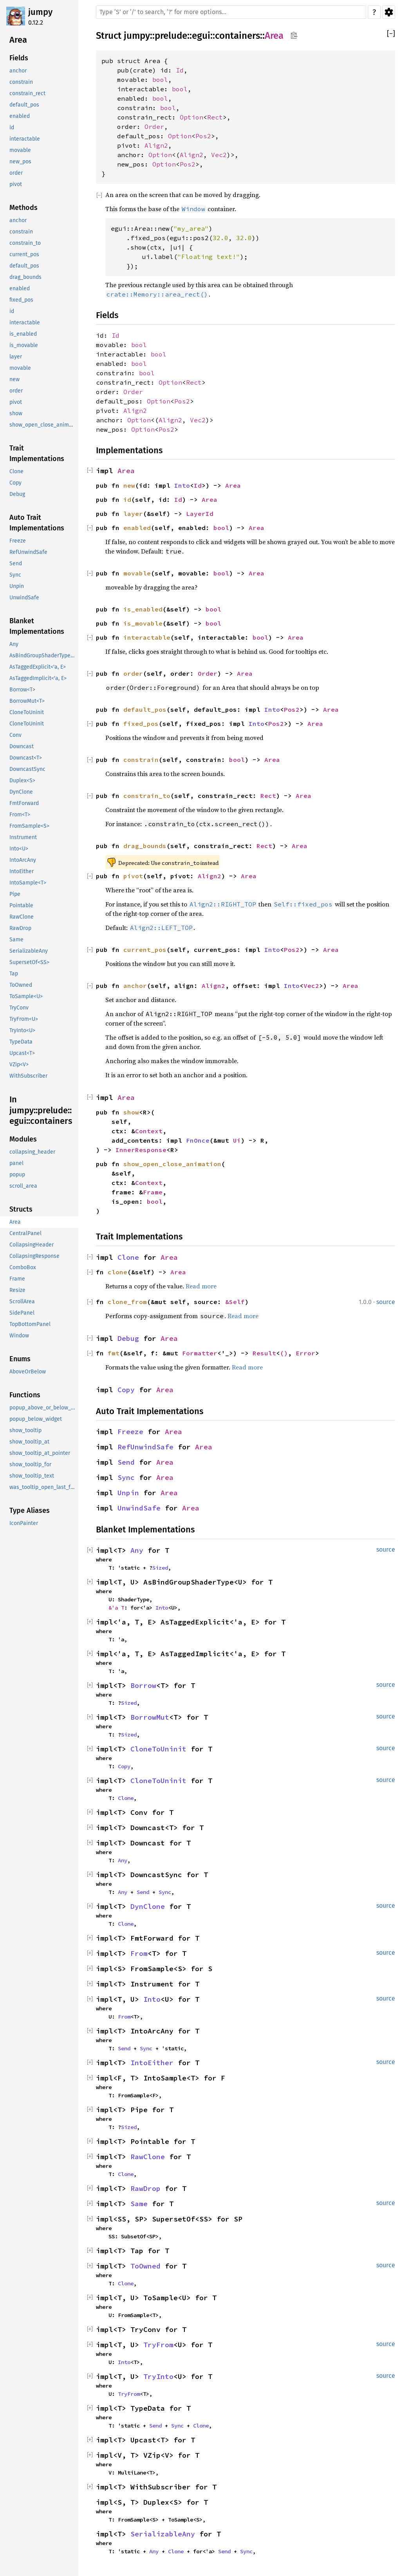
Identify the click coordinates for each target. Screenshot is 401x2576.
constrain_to (146, 796)
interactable (146, 637)
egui (201, 35)
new (129, 485)
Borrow (143, 1685)
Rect (215, 117)
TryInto (158, 2376)
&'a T (116, 1607)
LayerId (199, 513)
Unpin (128, 1492)
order (133, 673)
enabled (137, 528)
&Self (235, 1302)
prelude (171, 35)
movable (137, 573)
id (127, 499)
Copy (126, 1389)
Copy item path (293, 35)
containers (237, 35)
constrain (141, 759)
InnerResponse (141, 1150)
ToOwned (145, 2265)
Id (180, 70)
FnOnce (198, 1140)
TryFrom (158, 2344)
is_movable (143, 623)
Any (136, 1550)
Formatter (199, 1353)
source (385, 1302)
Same (139, 2203)
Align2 (156, 145)
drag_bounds (144, 846)
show (131, 1112)
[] (391, 34)
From (139, 1953)
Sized (160, 1567)
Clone (128, 1257)
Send (126, 1462)
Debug (128, 1338)
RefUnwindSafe (145, 1446)
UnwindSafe (139, 1507)
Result (264, 1353)
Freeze (130, 1431)
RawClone (147, 2156)
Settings (388, 12)
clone (117, 1272)
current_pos (144, 949)
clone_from (127, 1302)
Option (191, 117)
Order (154, 126)
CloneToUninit (158, 1748)
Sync (126, 1477)
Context (149, 1131)
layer (133, 513)
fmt (113, 1353)
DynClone (147, 1906)
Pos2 (203, 136)
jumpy (40, 12)
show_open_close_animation (172, 1164)
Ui (237, 1140)
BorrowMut (149, 1717)
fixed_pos (141, 723)
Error (305, 1353)
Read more (201, 1286)
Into (182, 485)
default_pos (144, 709)
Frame (153, 1192)
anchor (135, 986)
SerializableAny (162, 2533)
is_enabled (143, 609)
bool (160, 79)
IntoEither (151, 2062)
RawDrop (145, 2188)
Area (274, 35)
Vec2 (219, 155)
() (284, 1353)
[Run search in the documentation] (231, 12)
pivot (133, 876)
